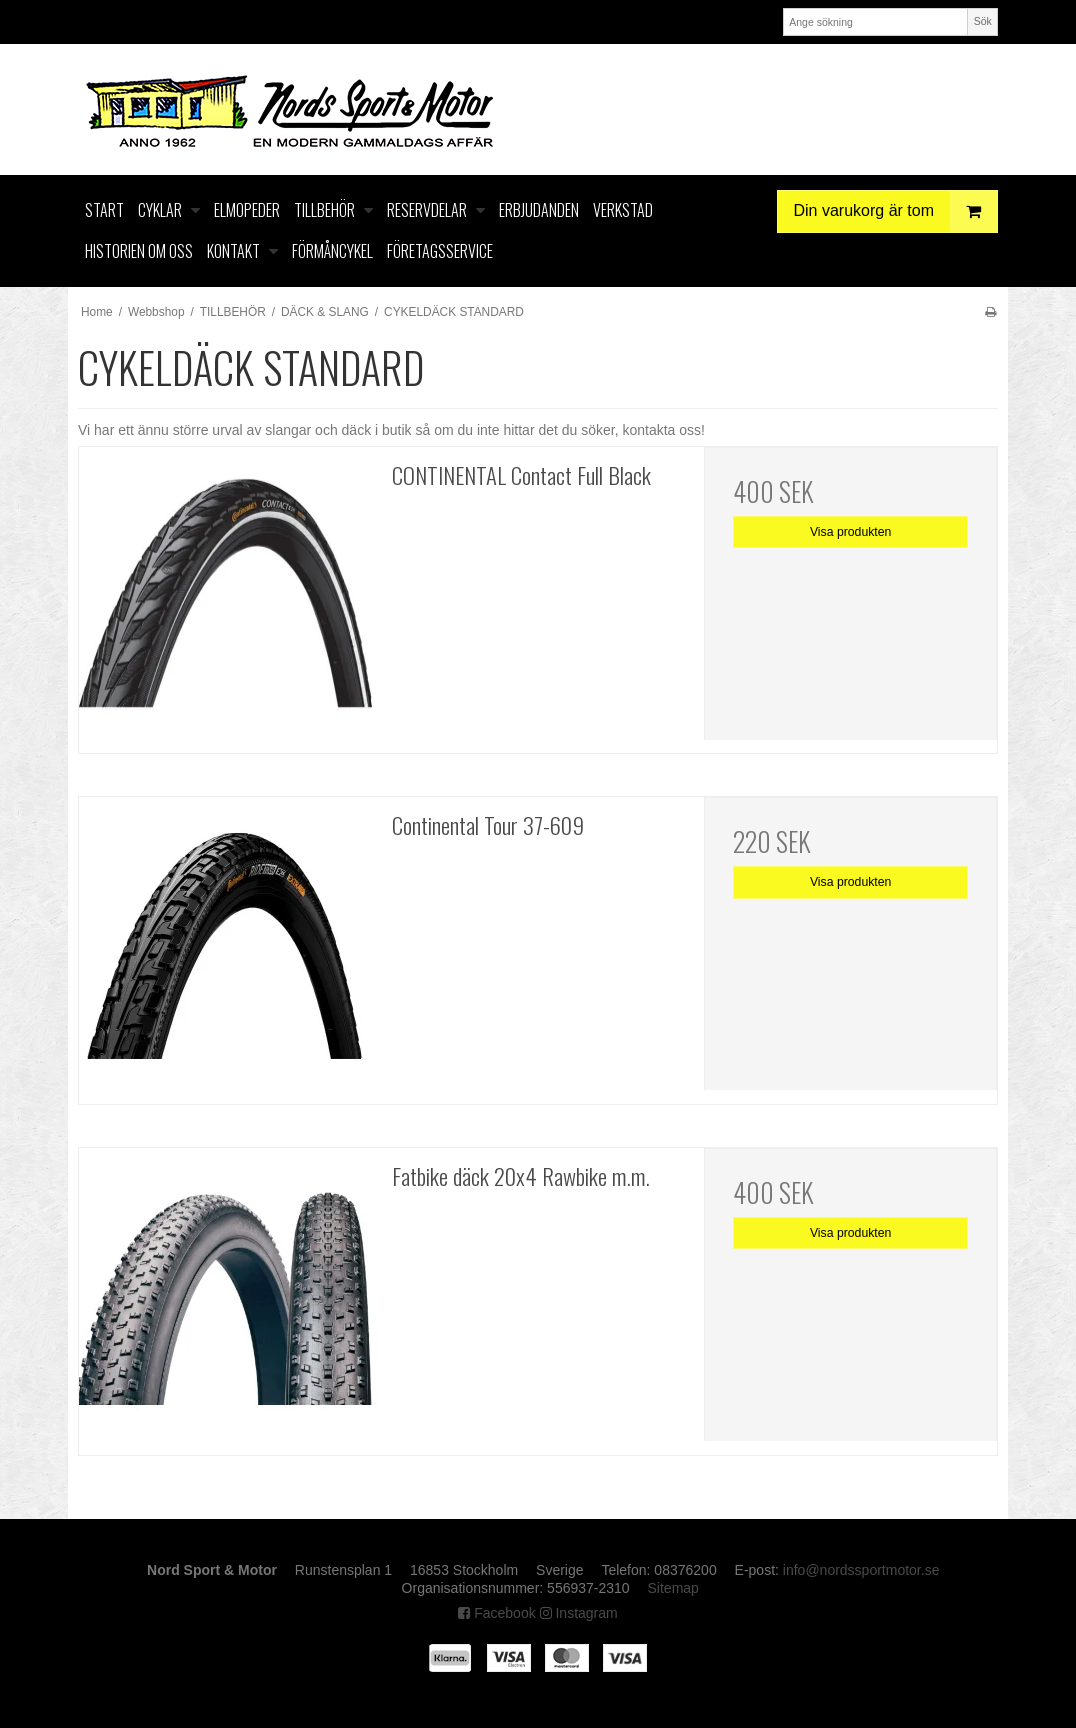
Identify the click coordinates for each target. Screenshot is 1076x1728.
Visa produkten (851, 532)
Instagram (579, 1613)
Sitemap (673, 1588)
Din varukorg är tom (896, 211)
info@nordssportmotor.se (861, 1570)
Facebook (496, 1613)
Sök (983, 21)
